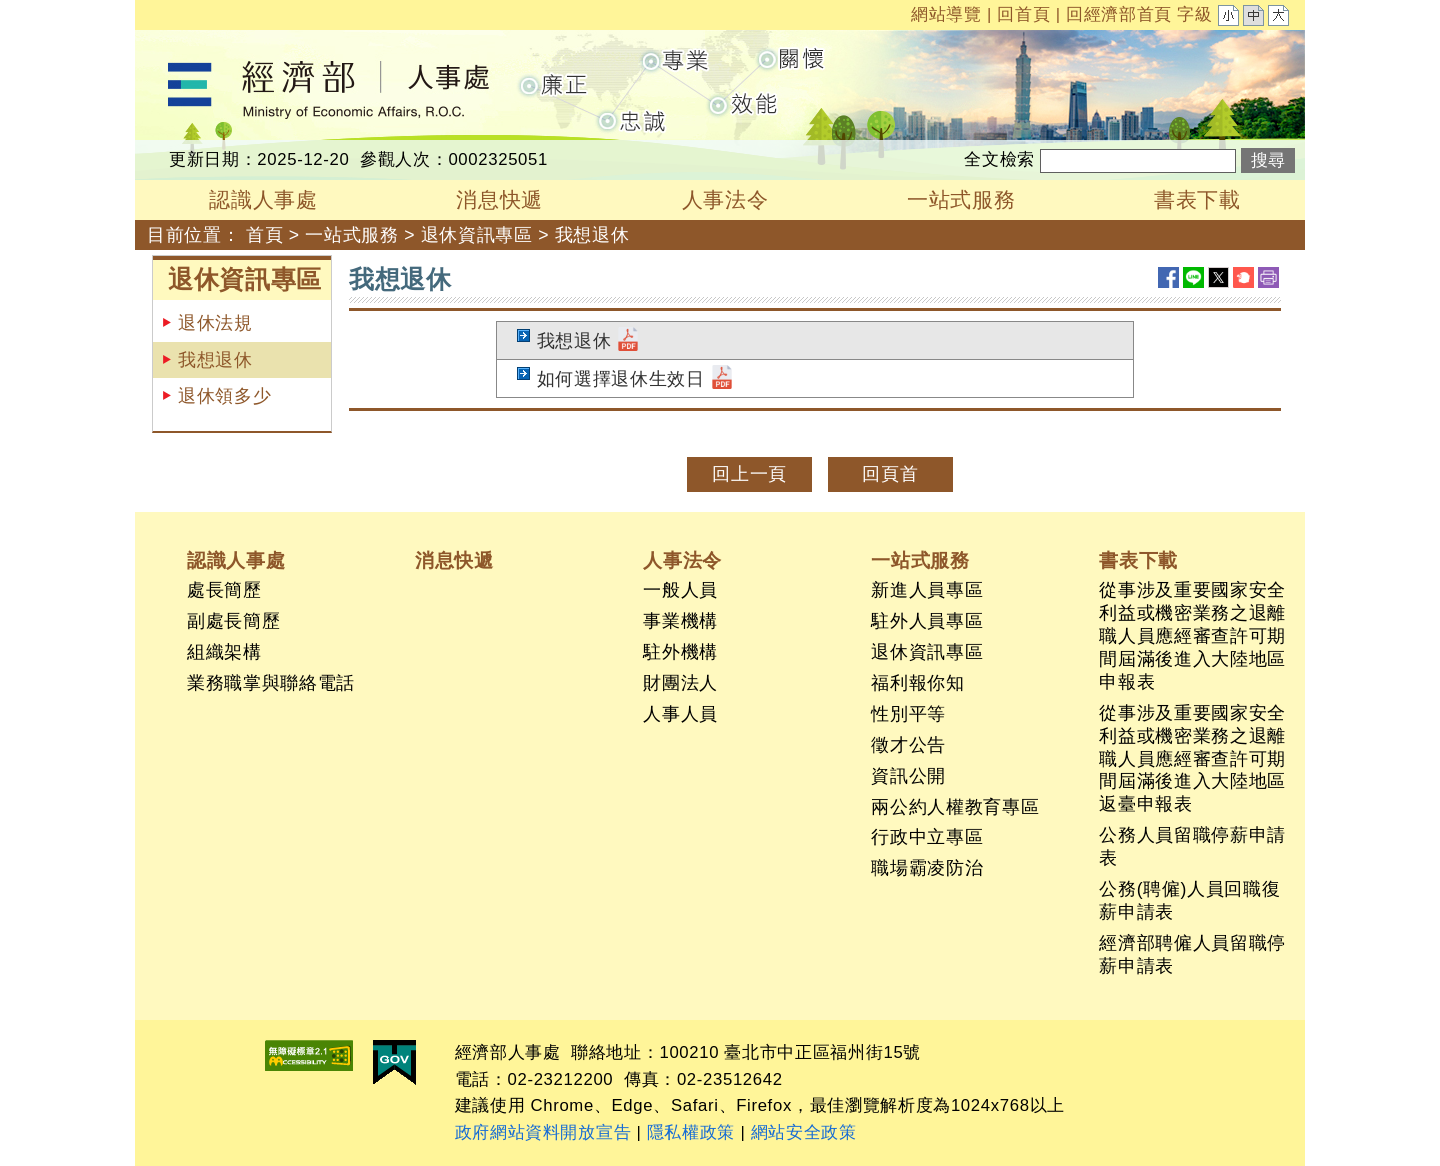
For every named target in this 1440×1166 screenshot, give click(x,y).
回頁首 (890, 474)
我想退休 (592, 235)
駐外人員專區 (927, 621)
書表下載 (1138, 560)
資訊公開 (908, 776)
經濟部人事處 (191, 43)
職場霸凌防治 (927, 868)
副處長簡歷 (233, 621)
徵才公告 (908, 745)
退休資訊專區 (477, 235)
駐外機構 (680, 652)
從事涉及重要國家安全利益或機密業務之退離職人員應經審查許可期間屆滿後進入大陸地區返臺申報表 (1192, 759)
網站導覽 (946, 14)
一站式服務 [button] (961, 199)
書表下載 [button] (1197, 199)
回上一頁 (749, 474)
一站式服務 (351, 235)
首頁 (264, 235)
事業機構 (680, 621)
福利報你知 (917, 683)
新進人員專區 (927, 590)
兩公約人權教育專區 (955, 807)
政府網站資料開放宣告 (543, 1132)
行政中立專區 (927, 837)
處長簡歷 (224, 590)
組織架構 (224, 652)
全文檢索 (999, 159)
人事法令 (682, 560)
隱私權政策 (691, 1132)
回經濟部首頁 (1119, 14)
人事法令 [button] (725, 199)
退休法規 (215, 323)
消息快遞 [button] (499, 199)
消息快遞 (454, 560)
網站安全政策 (804, 1132)
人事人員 (680, 714)
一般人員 (680, 590)
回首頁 (1023, 14)
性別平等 (908, 714)
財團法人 (680, 683)
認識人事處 (236, 560)
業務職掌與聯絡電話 (271, 683)
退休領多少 (224, 396)
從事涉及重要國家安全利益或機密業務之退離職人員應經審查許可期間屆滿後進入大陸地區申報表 (1192, 636)
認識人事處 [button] (263, 199)
